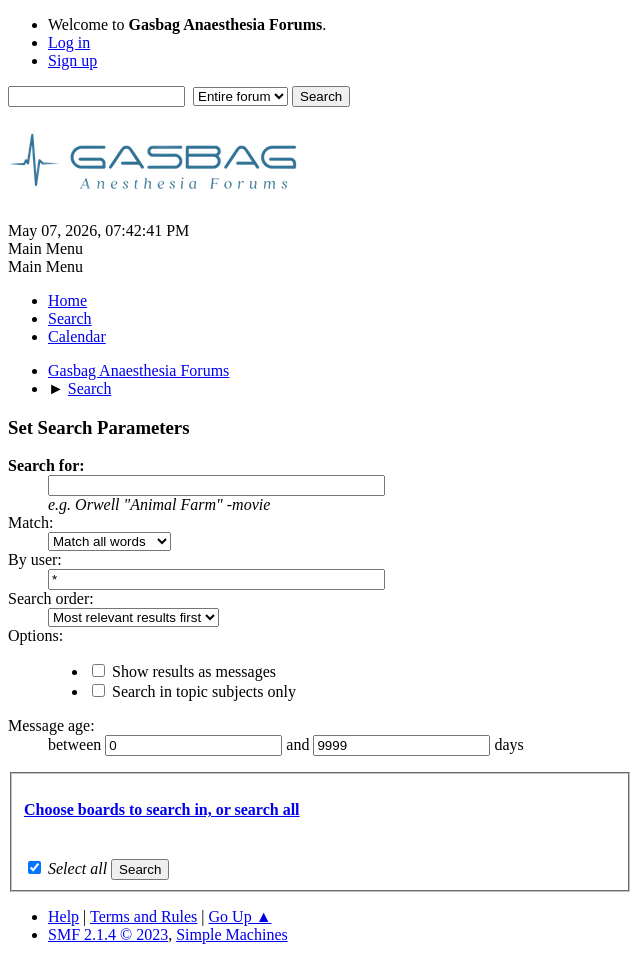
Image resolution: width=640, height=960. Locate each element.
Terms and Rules (143, 916)
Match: (30, 522)
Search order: (51, 598)
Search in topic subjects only (204, 691)
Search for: (46, 465)
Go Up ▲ (240, 916)
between (76, 744)
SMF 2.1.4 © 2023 (108, 934)
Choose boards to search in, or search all (162, 809)
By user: (35, 559)
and (299, 744)
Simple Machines (232, 934)
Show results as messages (194, 671)
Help (63, 916)
